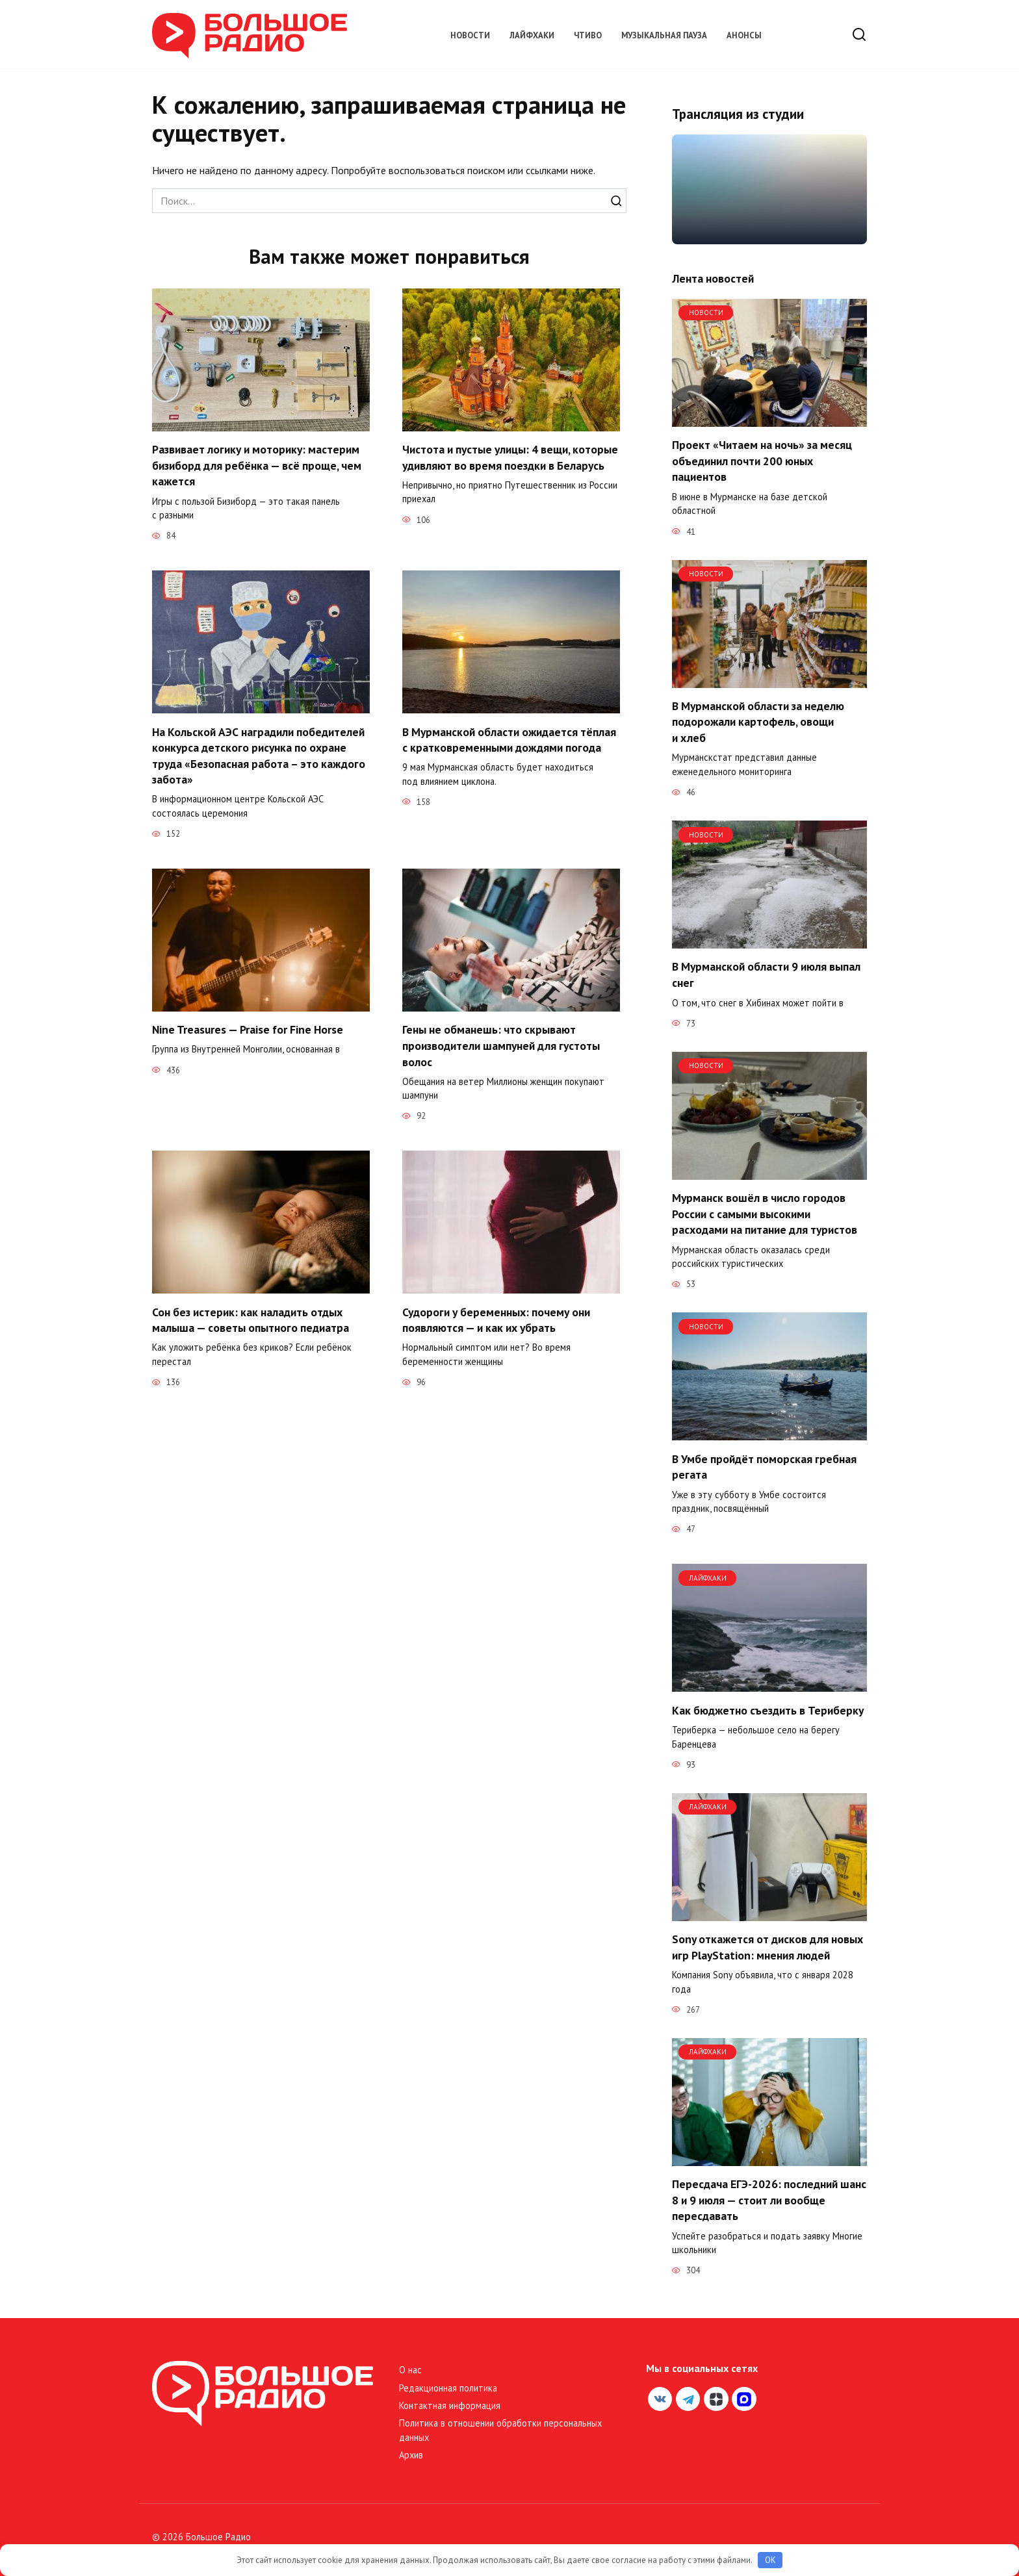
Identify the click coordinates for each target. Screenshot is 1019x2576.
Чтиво (588, 35)
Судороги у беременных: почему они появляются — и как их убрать (496, 1320)
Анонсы (744, 35)
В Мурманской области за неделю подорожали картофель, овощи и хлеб (758, 721)
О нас (410, 2370)
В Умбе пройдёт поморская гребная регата (764, 1466)
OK (770, 2560)
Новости (470, 35)
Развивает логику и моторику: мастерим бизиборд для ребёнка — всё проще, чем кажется (256, 465)
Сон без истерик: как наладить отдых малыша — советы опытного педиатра (250, 1320)
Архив (411, 2455)
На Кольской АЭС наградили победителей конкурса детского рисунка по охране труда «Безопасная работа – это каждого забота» (258, 755)
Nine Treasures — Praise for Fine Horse (247, 1030)
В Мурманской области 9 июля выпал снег (766, 974)
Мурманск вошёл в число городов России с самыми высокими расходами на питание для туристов (764, 1213)
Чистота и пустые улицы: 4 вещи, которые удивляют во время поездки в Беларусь (510, 457)
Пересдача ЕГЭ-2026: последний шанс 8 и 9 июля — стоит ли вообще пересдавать (769, 2199)
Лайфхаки (532, 35)
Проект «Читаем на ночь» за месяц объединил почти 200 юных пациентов (762, 460)
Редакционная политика (448, 2388)
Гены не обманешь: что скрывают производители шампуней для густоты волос (501, 1046)
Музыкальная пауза (664, 35)
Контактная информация (449, 2405)
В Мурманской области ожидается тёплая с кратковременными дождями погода (509, 740)
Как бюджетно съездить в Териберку (768, 1709)
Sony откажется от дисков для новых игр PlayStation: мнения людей (767, 1947)
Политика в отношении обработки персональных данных (500, 2430)
